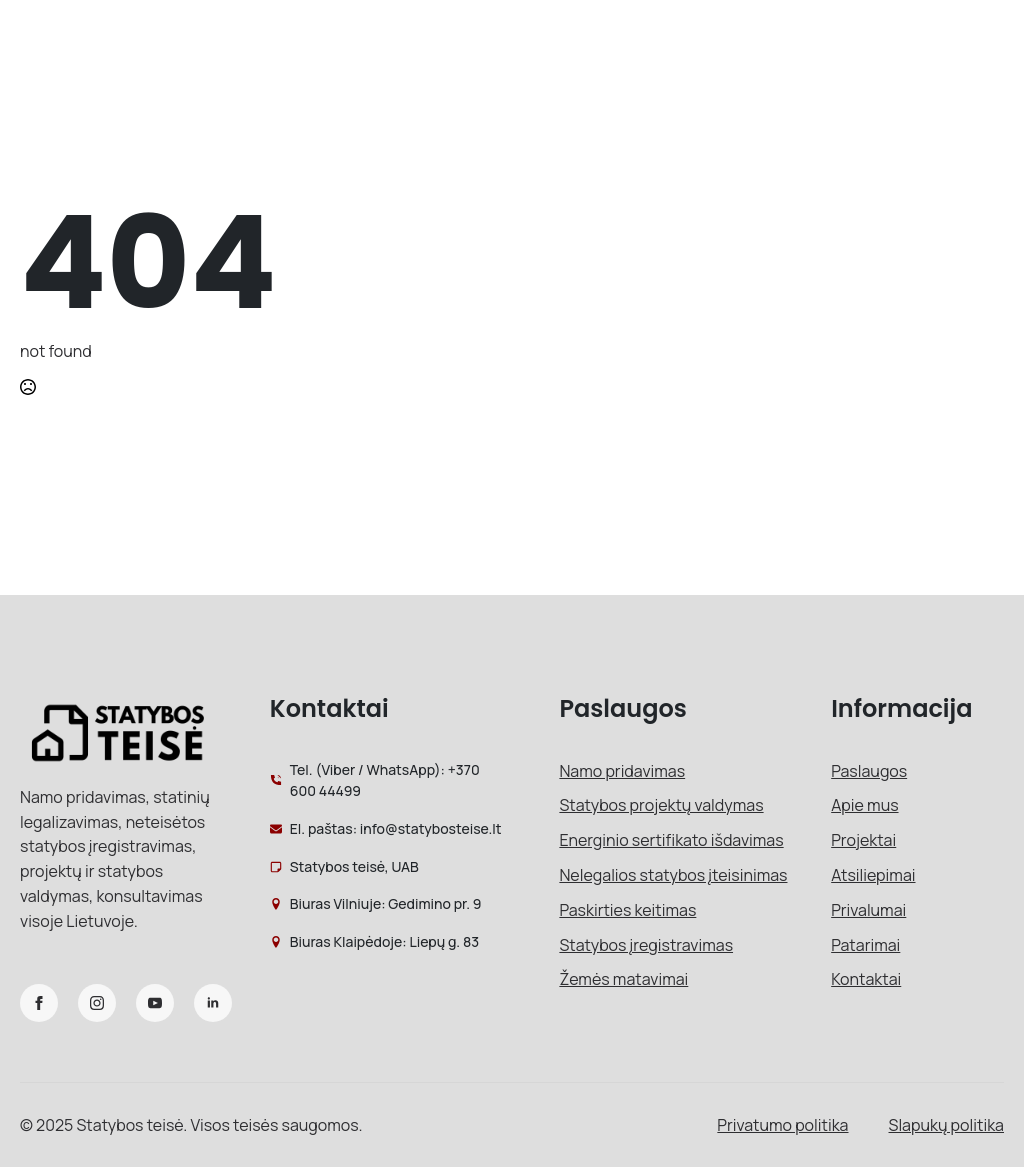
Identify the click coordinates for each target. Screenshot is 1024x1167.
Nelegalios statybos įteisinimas (673, 875)
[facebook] (39, 1003)
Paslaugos (869, 771)
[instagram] (97, 1003)
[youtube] (155, 1003)
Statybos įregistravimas (646, 945)
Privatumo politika (782, 1125)
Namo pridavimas (622, 771)
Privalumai (868, 910)
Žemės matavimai (623, 979)
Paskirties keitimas (627, 910)
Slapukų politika (946, 1125)
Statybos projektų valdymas (661, 805)
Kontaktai (866, 979)
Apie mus (864, 805)
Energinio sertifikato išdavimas (671, 840)
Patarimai (865, 945)
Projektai (863, 840)
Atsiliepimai (873, 875)
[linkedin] (213, 1003)
